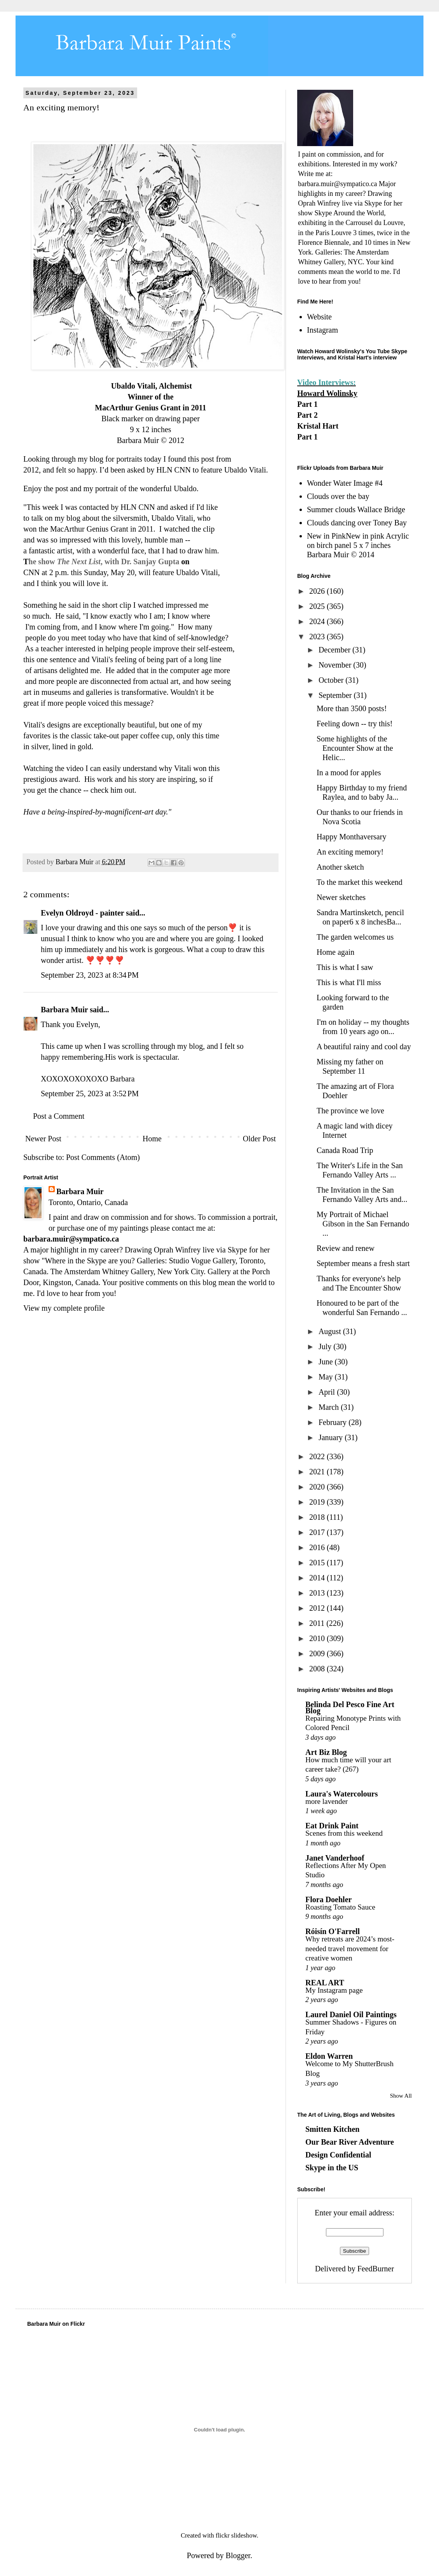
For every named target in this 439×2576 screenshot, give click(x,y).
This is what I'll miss (349, 982)
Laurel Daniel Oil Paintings (351, 2014)
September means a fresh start (363, 1263)
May (327, 1377)
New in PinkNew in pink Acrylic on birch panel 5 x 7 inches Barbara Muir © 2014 (358, 545)
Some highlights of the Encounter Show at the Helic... (355, 748)
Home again (335, 952)
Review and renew (346, 1248)
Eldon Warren (329, 2056)
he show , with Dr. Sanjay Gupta (104, 561)
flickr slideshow (236, 2535)
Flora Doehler (328, 1899)
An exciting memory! (350, 852)
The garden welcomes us (355, 937)
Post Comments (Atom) (103, 1157)
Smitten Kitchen (332, 2129)
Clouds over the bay (338, 496)
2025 (318, 606)
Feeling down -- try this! (355, 723)
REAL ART (324, 1982)
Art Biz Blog (326, 1752)
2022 (318, 1456)
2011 (317, 1623)
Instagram (322, 330)
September (336, 695)
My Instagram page (334, 1990)
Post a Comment (58, 1116)
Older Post (259, 1138)
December (335, 649)
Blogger (238, 2555)
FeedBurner (375, 2268)
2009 (318, 1653)
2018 (318, 1517)
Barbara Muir (64, 1009)
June (327, 1361)
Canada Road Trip (345, 1150)
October (332, 680)
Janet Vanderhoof (334, 1858)
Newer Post (43, 1138)
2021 (318, 1471)
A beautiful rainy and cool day (364, 1046)
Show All (401, 2096)
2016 (318, 1547)
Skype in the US (331, 2167)
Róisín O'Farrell (332, 1931)
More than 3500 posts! (352, 708)
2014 (318, 1577)
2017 (318, 1532)
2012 (318, 1608)
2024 (318, 621)
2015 (318, 1562)
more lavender (326, 1801)
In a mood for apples (349, 772)
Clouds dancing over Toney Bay (357, 522)
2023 (318, 636)
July (326, 1346)
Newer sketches (341, 897)
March (330, 1407)
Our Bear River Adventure (349, 2142)
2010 (318, 1638)
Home (152, 1138)
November (336, 665)
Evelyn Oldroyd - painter (82, 913)
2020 (318, 1486)
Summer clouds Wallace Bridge (356, 509)
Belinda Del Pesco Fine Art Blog (349, 1707)
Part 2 (307, 415)
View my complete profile (64, 1308)
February (333, 1422)
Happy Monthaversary (351, 836)
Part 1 (307, 404)
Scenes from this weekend (344, 1833)
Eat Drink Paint (332, 1825)
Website (319, 316)
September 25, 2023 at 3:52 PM (90, 1093)
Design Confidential (338, 2154)
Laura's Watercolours (341, 1793)
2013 (318, 1593)
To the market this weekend (359, 882)
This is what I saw (345, 967)
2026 (318, 591)
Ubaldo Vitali (197, 572)
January (332, 1437)
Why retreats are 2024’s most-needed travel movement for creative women (349, 1948)
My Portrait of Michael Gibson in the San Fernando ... (363, 1223)
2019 (318, 1502)
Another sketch (340, 867)
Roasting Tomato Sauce (340, 1907)
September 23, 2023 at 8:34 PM (90, 975)
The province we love (350, 1110)
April (328, 1392)
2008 (318, 1668)
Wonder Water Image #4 (345, 483)
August (331, 1331)
